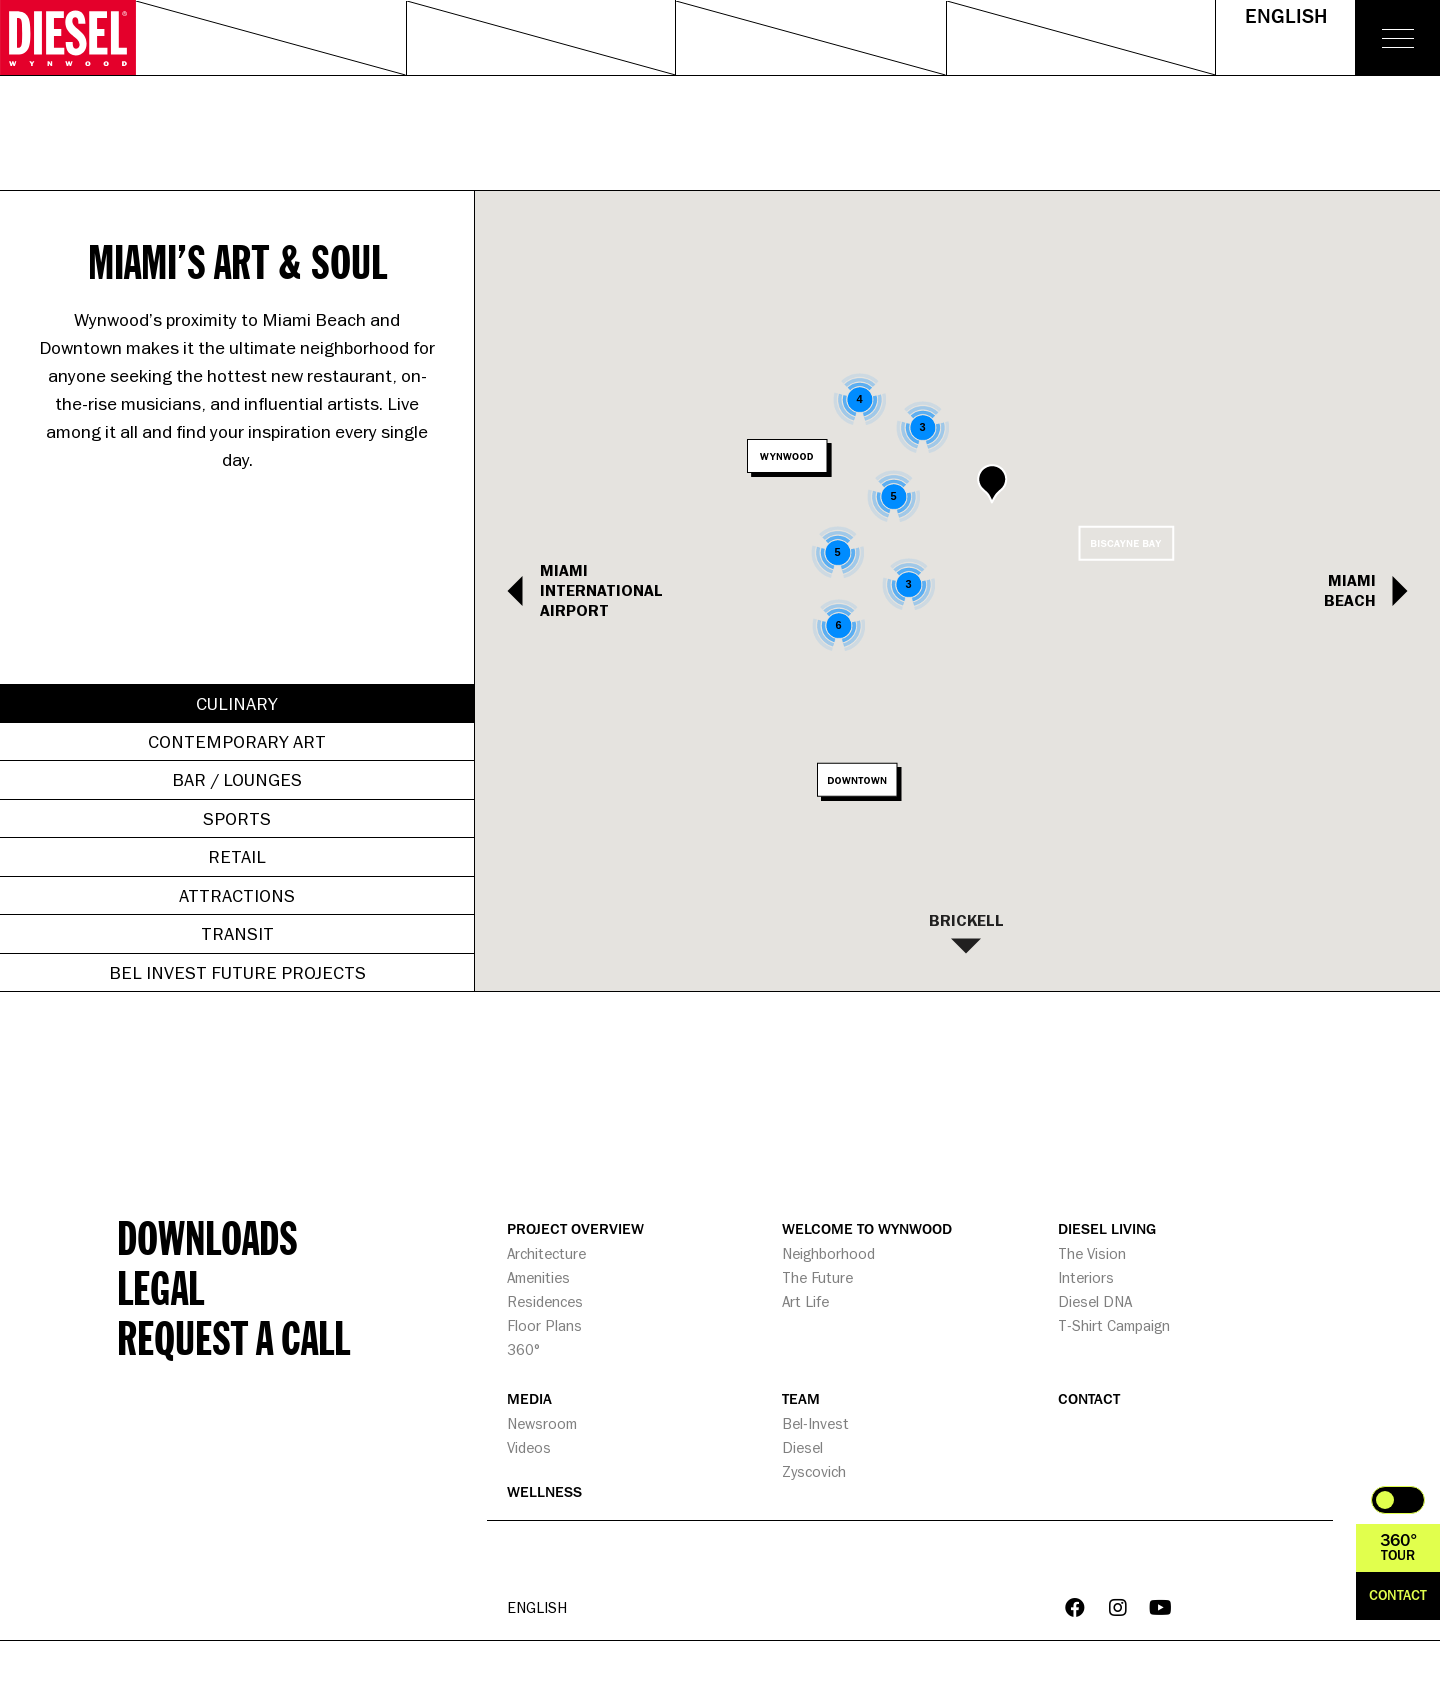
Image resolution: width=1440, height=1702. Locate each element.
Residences (545, 1301)
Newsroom (542, 1423)
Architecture (546, 1253)
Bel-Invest (815, 1423)
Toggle (1398, 1500)
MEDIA (529, 1399)
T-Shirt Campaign (1114, 1325)
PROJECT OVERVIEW (575, 1229)
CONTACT (1089, 1399)
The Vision (1092, 1253)
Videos (529, 1447)
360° (523, 1349)
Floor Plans (544, 1325)
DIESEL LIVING (1107, 1229)
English (1286, 17)
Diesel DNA (1095, 1301)
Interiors (1086, 1277)
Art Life (805, 1301)
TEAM (801, 1399)
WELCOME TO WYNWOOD (867, 1229)
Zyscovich (814, 1471)
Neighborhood (828, 1253)
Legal (160, 1287)
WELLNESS (544, 1492)
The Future (817, 1277)
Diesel (802, 1447)
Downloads (207, 1237)
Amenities (538, 1277)
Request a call (233, 1337)
